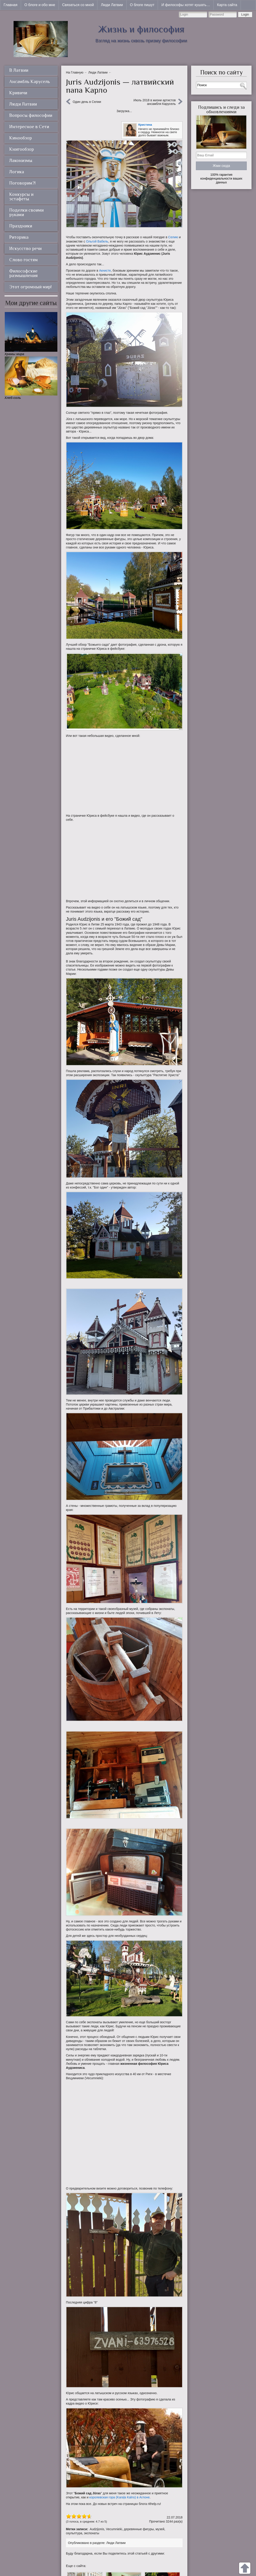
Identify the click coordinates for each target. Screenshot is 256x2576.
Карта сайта (227, 5)
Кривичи (18, 92)
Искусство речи (25, 248)
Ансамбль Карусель (29, 81)
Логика (16, 171)
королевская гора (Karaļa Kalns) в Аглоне (119, 2500)
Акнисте (105, 273)
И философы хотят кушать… (185, 5)
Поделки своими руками (26, 212)
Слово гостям (23, 259)
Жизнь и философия (141, 29)
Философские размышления (23, 273)
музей (160, 2532)
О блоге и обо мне (39, 5)
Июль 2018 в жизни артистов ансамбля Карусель (155, 102)
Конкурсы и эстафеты (21, 196)
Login (245, 14)
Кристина (157, 124)
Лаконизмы (20, 160)
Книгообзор (21, 149)
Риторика (18, 237)
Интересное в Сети (29, 126)
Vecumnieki (114, 2532)
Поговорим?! (22, 182)
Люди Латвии (112, 5)
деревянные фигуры (139, 2532)
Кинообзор (20, 137)
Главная (10, 5)
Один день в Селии (87, 102)
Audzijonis (97, 2532)
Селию (173, 240)
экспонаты (91, 2536)
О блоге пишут (142, 5)
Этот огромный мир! (30, 286)
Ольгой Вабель (97, 244)
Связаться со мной (78, 5)
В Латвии (18, 70)
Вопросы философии (30, 115)
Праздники (20, 225)
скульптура (74, 2536)
